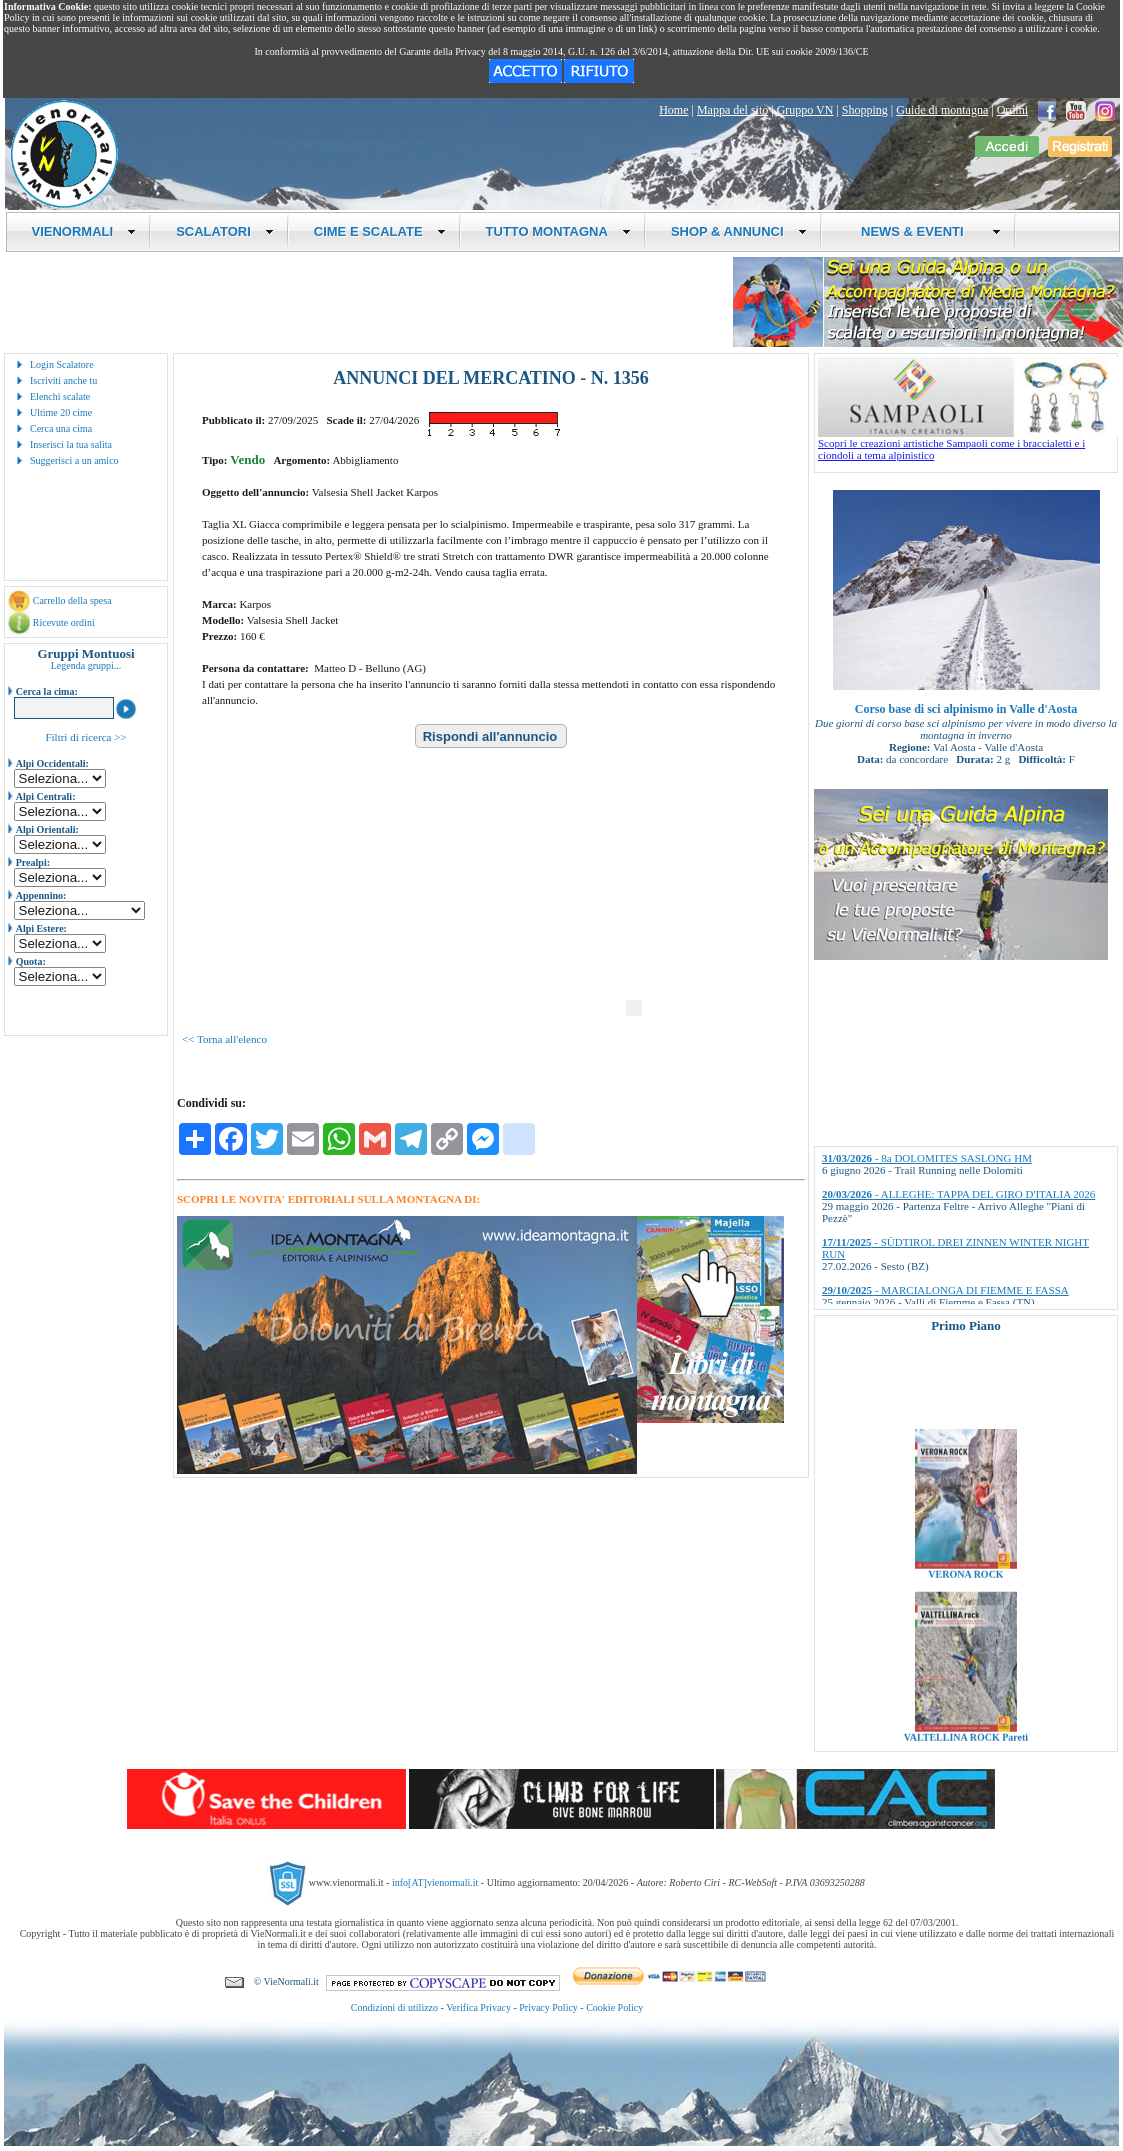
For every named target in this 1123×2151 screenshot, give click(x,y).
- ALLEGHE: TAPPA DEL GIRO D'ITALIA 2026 (958, 1194)
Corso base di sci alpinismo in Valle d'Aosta (966, 709)
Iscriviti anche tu (63, 380)
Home (673, 110)
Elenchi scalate (60, 396)
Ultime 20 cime (61, 412)
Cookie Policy (614, 2007)
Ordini (1012, 110)
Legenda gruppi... (86, 665)
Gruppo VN (805, 110)
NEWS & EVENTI (924, 231)
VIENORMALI (84, 231)
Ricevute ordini (64, 622)
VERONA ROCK (965, 1591)
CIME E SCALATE (380, 231)
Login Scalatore (62, 364)
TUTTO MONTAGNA (558, 231)
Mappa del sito (732, 110)
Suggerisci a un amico (74, 460)
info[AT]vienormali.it (435, 1882)
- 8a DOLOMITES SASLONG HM (927, 1158)
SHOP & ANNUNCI (739, 231)
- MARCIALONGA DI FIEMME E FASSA (945, 1290)
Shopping (865, 110)
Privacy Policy (548, 2007)
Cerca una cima (61, 428)
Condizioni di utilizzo (394, 2007)
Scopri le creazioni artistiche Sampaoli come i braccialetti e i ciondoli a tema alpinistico (968, 444)
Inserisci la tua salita (71, 444)
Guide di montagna (942, 110)
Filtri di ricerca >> (85, 737)
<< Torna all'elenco (224, 1039)
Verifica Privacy (478, 2007)
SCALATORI (225, 231)
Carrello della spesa (72, 600)
